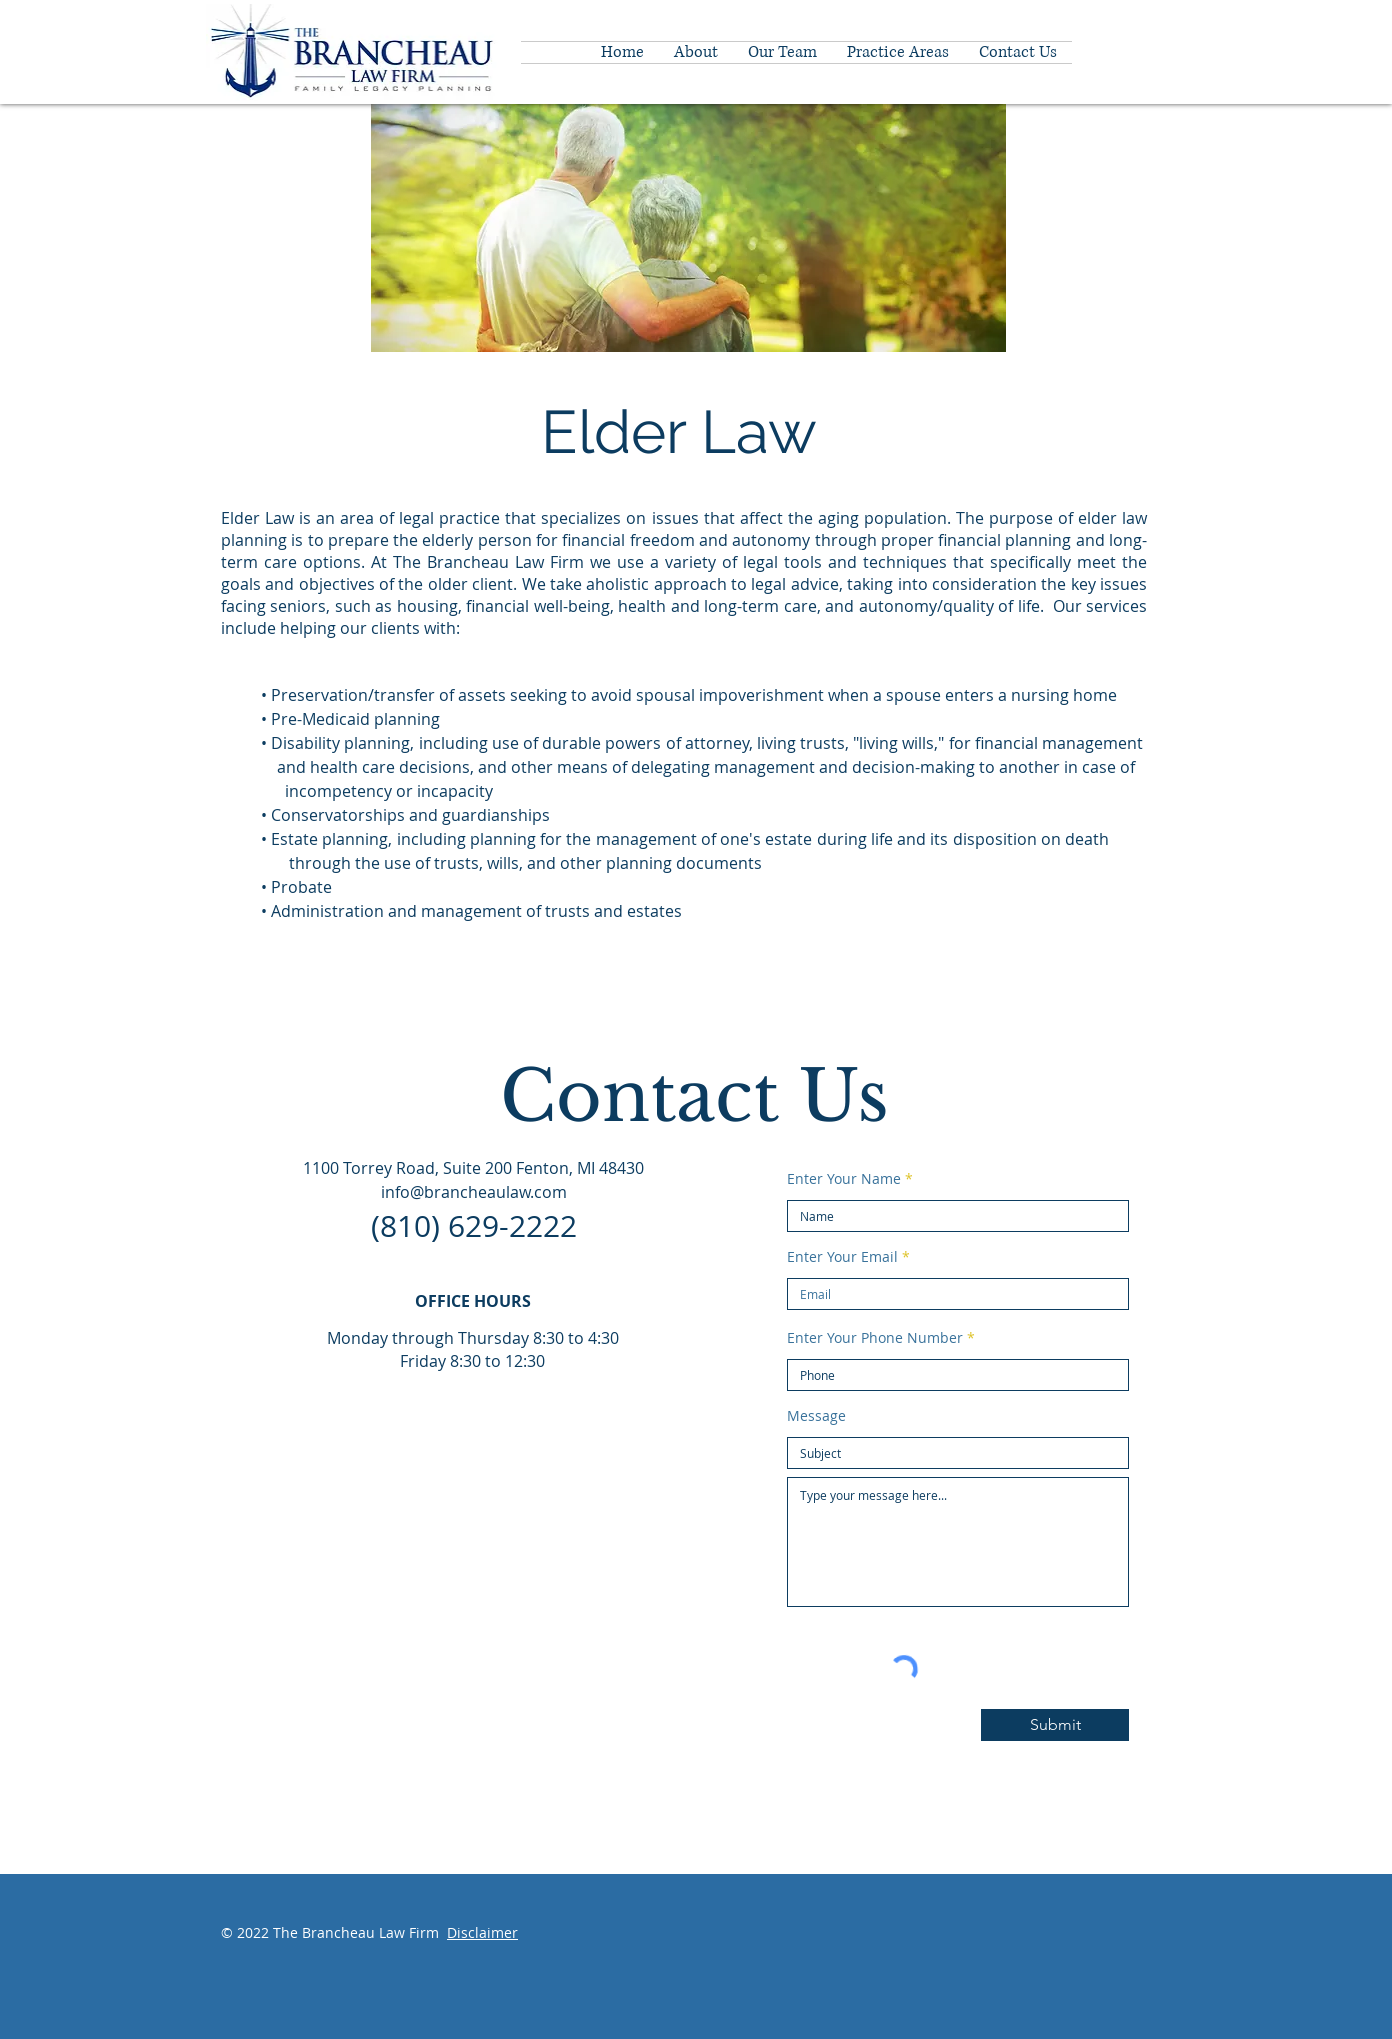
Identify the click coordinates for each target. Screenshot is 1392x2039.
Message (816, 1416)
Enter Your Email (842, 1257)
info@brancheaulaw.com (474, 1192)
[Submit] (1055, 1725)
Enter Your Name (844, 1179)
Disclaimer (482, 1932)
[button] (898, 52)
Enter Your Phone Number (875, 1338)
